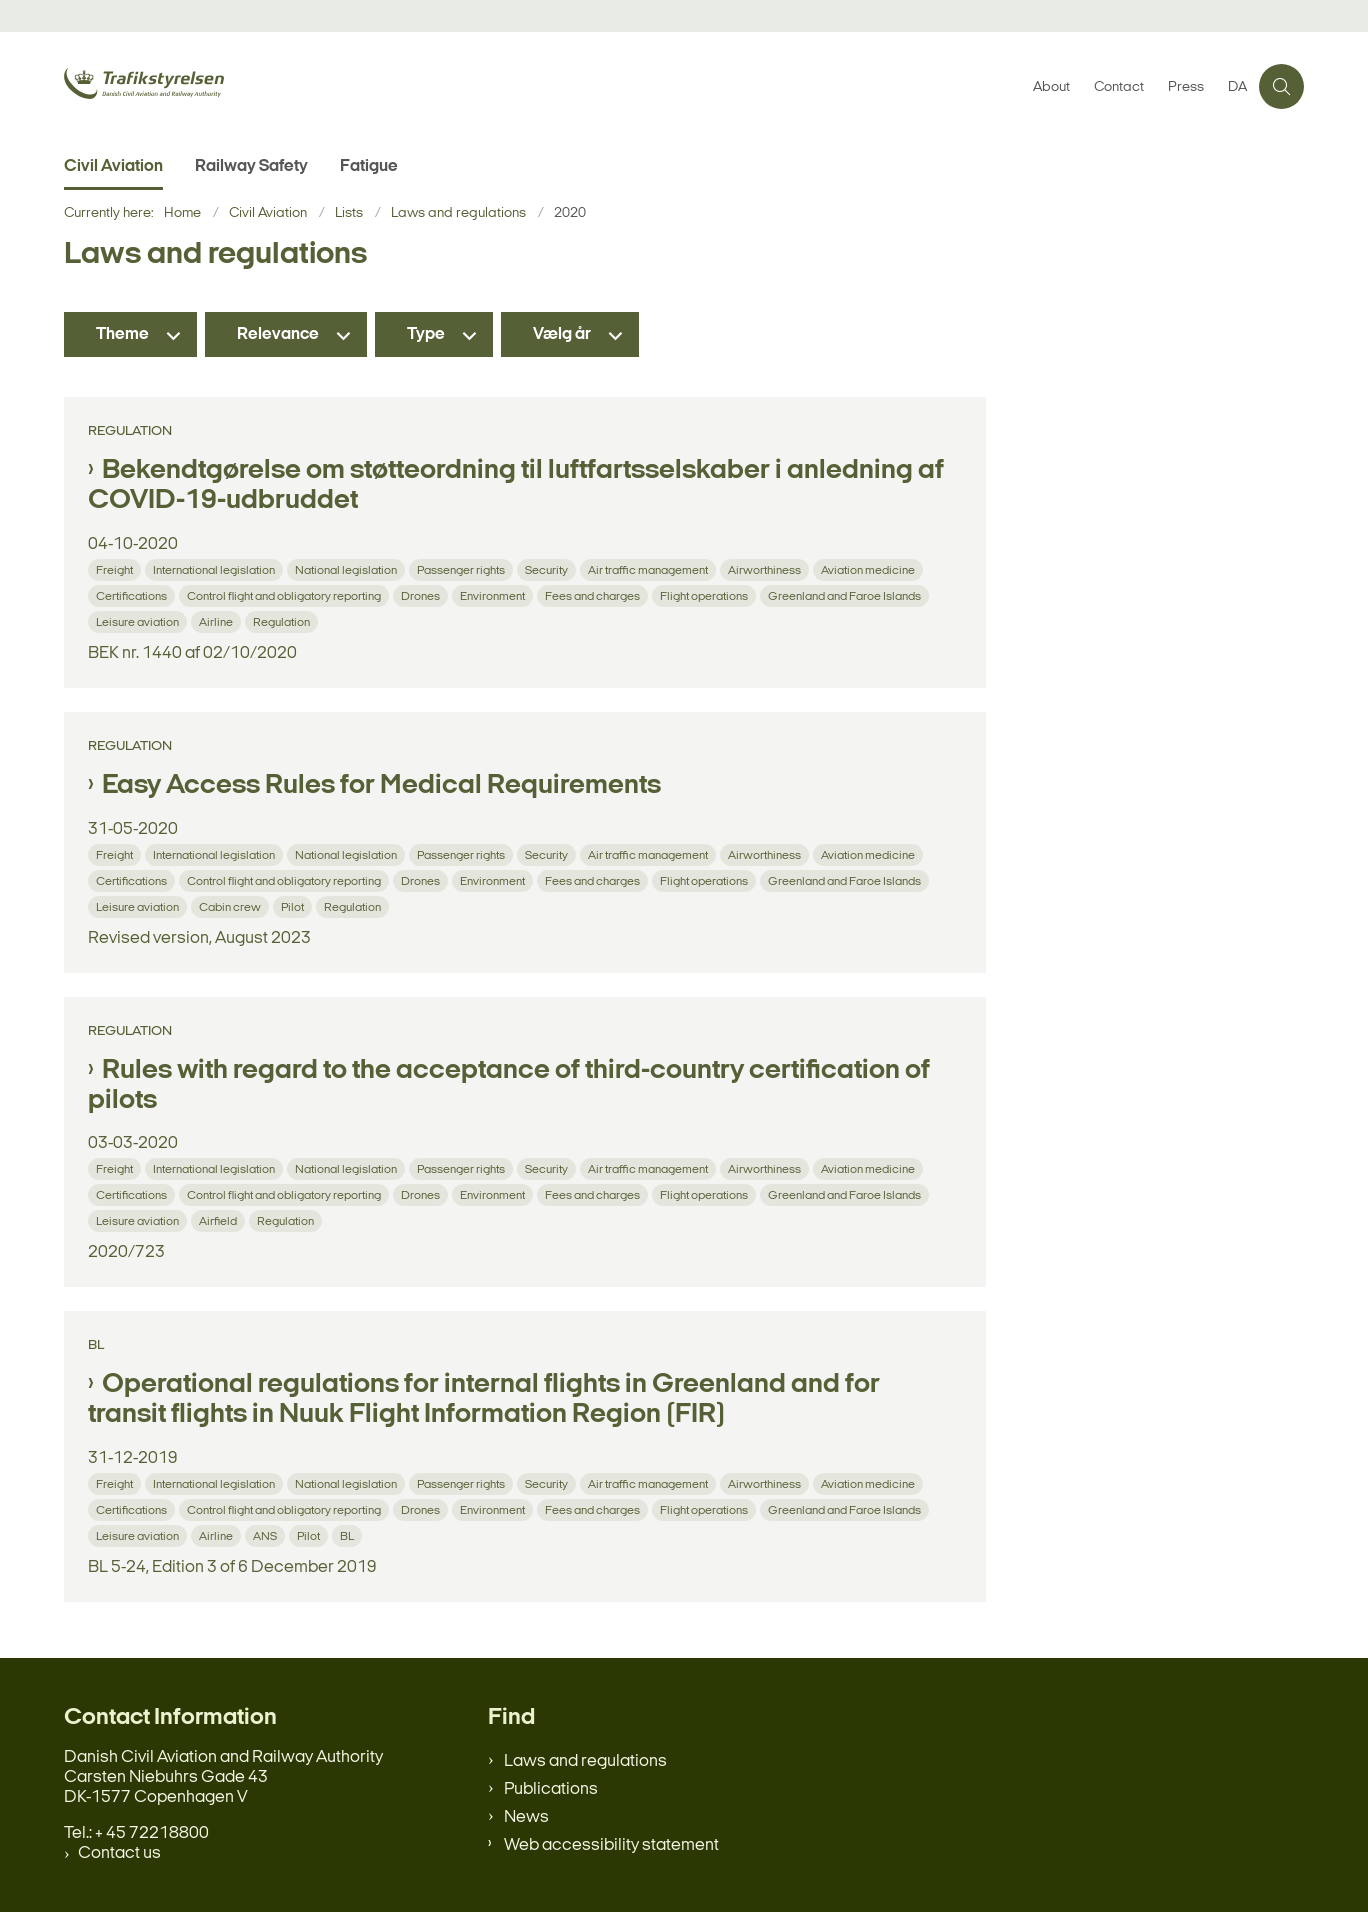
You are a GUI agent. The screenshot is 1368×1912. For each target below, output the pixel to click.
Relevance (278, 334)
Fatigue (369, 166)
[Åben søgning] (1281, 86)
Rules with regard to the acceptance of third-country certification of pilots (509, 1086)
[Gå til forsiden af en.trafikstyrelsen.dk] (214, 86)
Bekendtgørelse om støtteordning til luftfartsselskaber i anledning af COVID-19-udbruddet (516, 486)
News (526, 1817)
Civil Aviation (113, 166)
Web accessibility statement (611, 1845)
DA (1237, 88)
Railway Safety (251, 166)
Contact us (119, 1853)
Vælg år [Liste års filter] (562, 334)
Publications (551, 1789)
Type (426, 334)
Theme (122, 334)
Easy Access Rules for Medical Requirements (381, 786)
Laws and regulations (585, 1761)
